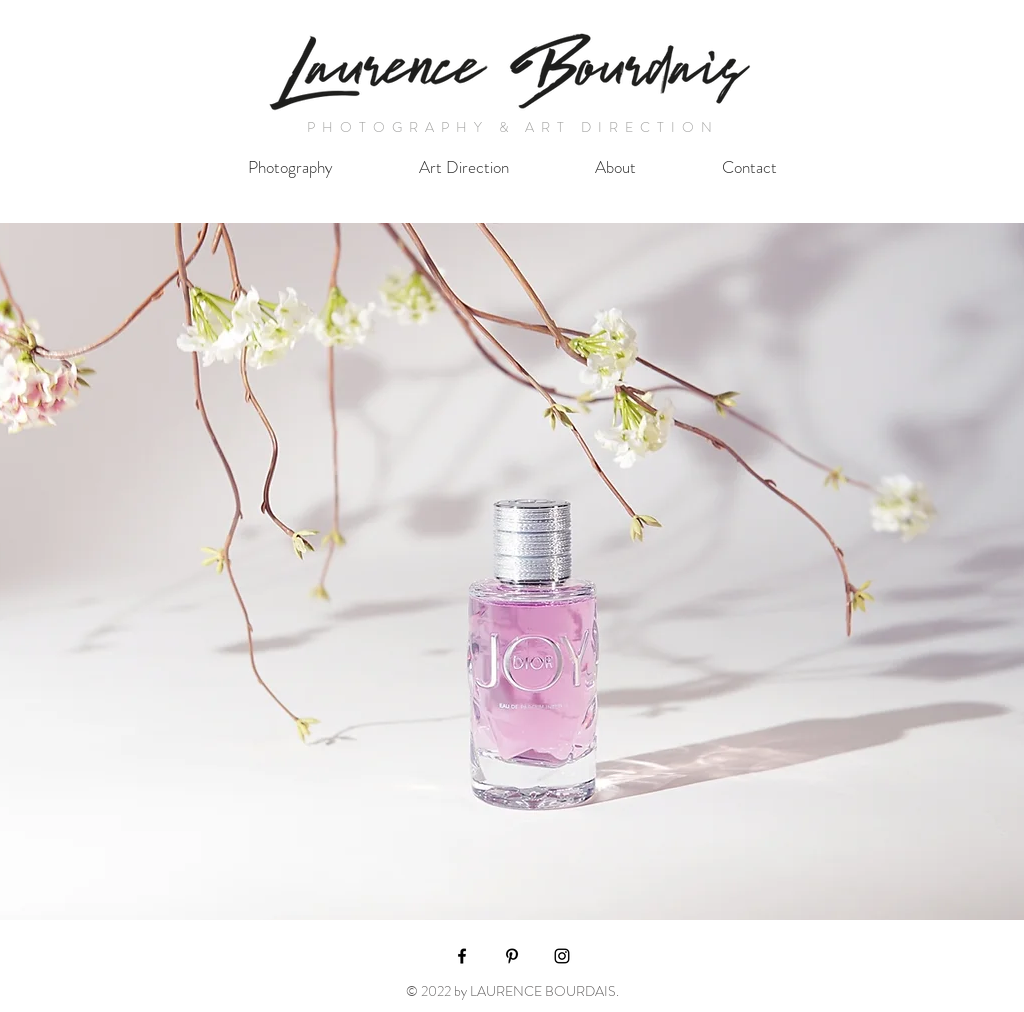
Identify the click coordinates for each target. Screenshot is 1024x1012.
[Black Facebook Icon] (462, 956)
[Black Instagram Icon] (562, 956)
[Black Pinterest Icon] (512, 956)
